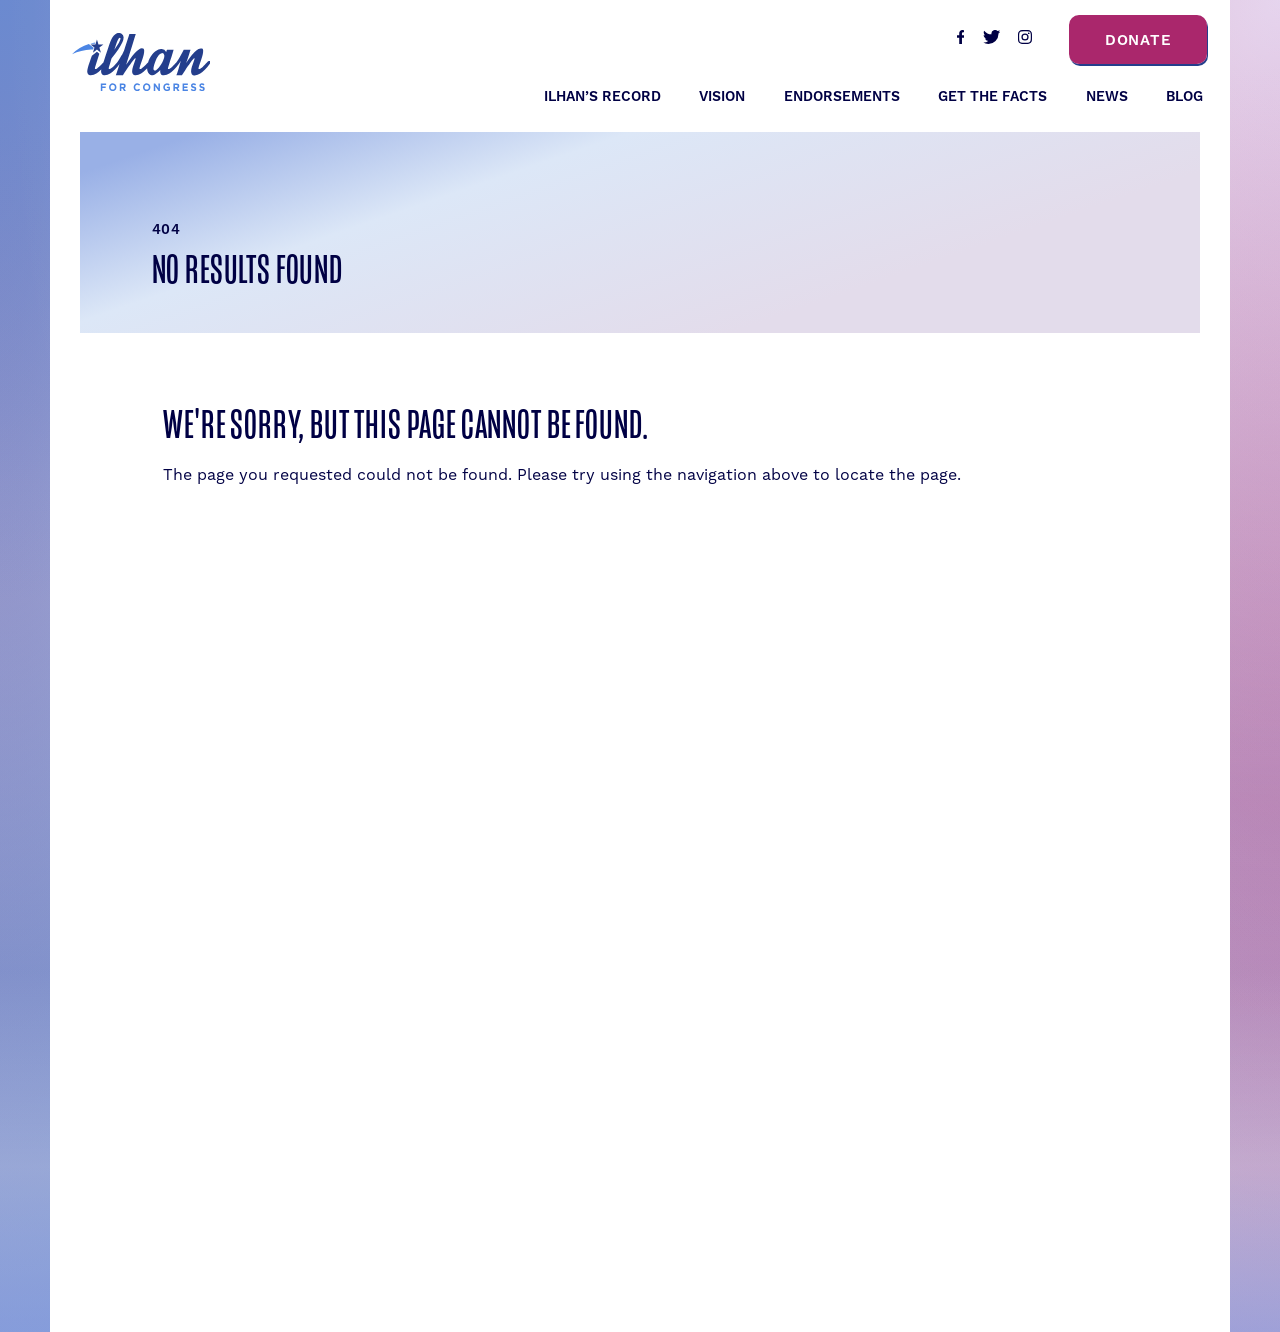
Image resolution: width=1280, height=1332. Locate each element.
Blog (1184, 97)
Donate (1138, 40)
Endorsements (842, 97)
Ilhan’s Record (602, 97)
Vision (722, 97)
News (1107, 97)
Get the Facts (992, 97)
